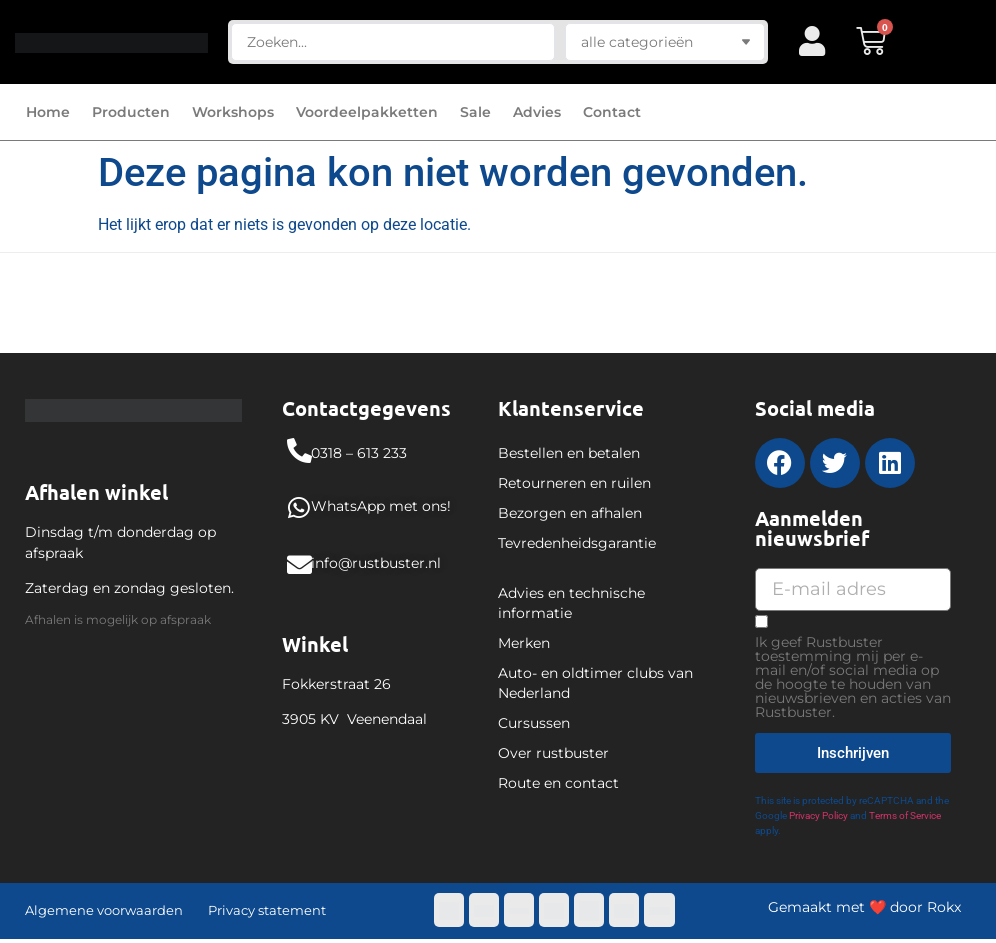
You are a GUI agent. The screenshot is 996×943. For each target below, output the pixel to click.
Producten (131, 112)
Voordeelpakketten (367, 112)
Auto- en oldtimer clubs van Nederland (595, 683)
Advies (537, 112)
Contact (612, 112)
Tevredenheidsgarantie (577, 543)
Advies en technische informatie (571, 603)
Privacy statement (267, 910)
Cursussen (534, 723)
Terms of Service (905, 815)
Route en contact (558, 783)
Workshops (233, 112)
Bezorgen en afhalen (570, 513)
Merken (524, 643)
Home (48, 112)
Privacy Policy (818, 815)
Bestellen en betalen (569, 453)
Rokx (944, 907)
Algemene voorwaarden (104, 910)
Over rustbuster (553, 753)
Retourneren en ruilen (574, 483)
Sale (475, 112)
